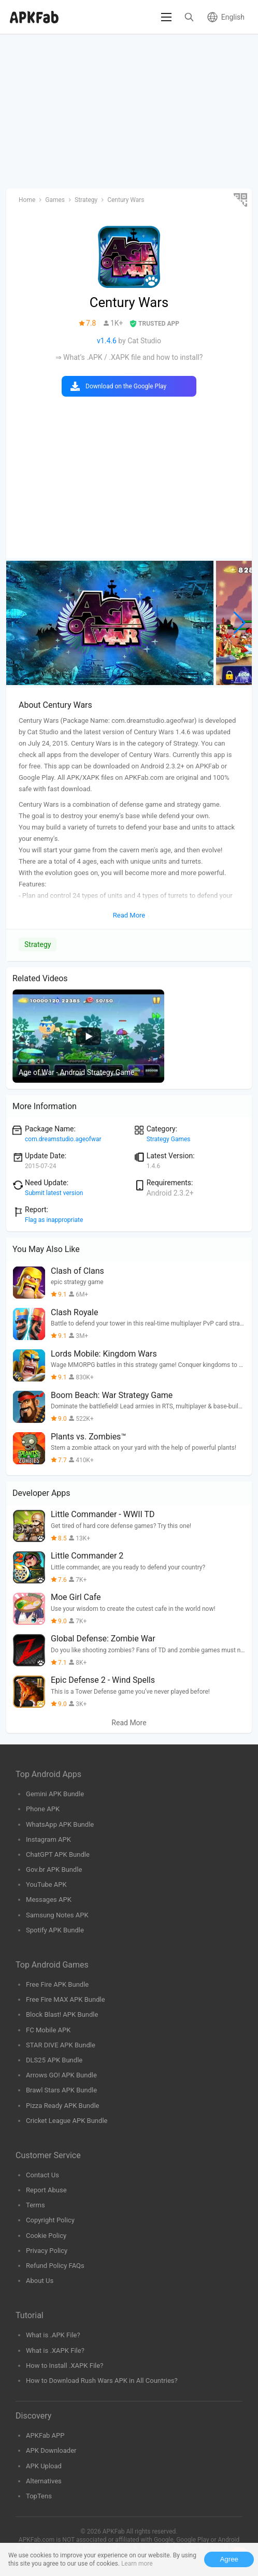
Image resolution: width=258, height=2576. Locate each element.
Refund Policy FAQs (55, 2265)
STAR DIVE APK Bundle (60, 2045)
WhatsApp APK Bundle (60, 1824)
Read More (128, 1723)
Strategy (37, 944)
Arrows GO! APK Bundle (61, 2075)
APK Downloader (51, 2450)
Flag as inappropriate (54, 1220)
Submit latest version (54, 1193)
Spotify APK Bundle (55, 1930)
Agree (229, 2559)
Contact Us (42, 2175)
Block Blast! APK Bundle (62, 2014)
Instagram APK (48, 1839)
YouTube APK (46, 1884)
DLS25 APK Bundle (54, 2060)
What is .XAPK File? (55, 2350)
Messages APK (48, 1899)
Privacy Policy (46, 2250)
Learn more (137, 2563)
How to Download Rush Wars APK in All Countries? (102, 2380)
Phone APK (43, 1809)
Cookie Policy (46, 2235)
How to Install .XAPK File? (64, 2365)
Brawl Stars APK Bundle (61, 2090)
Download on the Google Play (125, 386)
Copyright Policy (50, 2220)
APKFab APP (45, 2435)
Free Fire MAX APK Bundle (65, 1999)
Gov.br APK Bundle (54, 1869)
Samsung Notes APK (57, 1915)
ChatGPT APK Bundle (58, 1854)
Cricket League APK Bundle (67, 2120)
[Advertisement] (129, 111)
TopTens (39, 2496)
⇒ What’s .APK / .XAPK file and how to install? (129, 357)
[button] (240, 623)
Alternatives (44, 2481)
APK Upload (44, 2466)
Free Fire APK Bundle (57, 1984)
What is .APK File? (53, 2335)
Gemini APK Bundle (55, 1794)
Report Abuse (46, 2190)
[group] (109, 623)
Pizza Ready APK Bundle (62, 2105)
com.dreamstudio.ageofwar (63, 1139)
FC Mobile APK (48, 2030)
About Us (39, 2280)
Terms (35, 2205)
